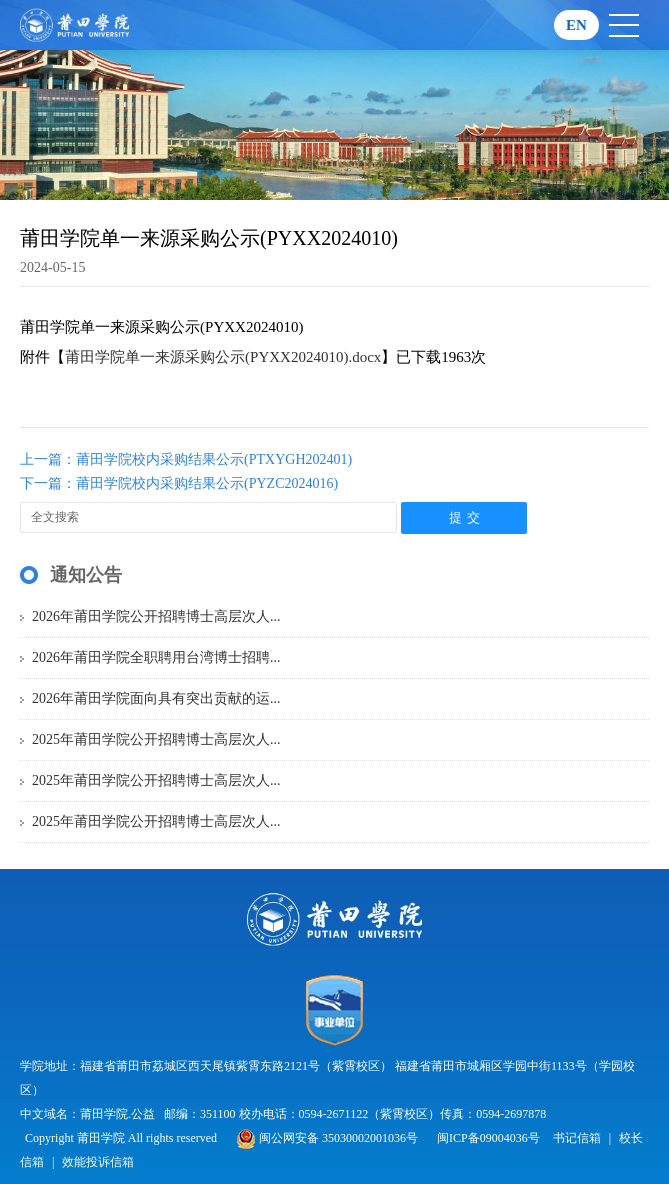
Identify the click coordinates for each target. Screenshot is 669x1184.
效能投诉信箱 (98, 1162)
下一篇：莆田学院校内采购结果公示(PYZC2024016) (179, 483)
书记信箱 (577, 1138)
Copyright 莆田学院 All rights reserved (122, 1138)
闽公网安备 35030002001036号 (327, 1138)
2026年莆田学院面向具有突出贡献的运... (156, 698)
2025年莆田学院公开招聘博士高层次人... (156, 739)
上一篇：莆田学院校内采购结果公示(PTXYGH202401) (186, 459)
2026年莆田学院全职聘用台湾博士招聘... (156, 657)
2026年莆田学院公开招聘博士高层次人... (156, 616)
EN (576, 25)
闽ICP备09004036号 (488, 1138)
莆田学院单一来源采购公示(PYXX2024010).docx (223, 357)
